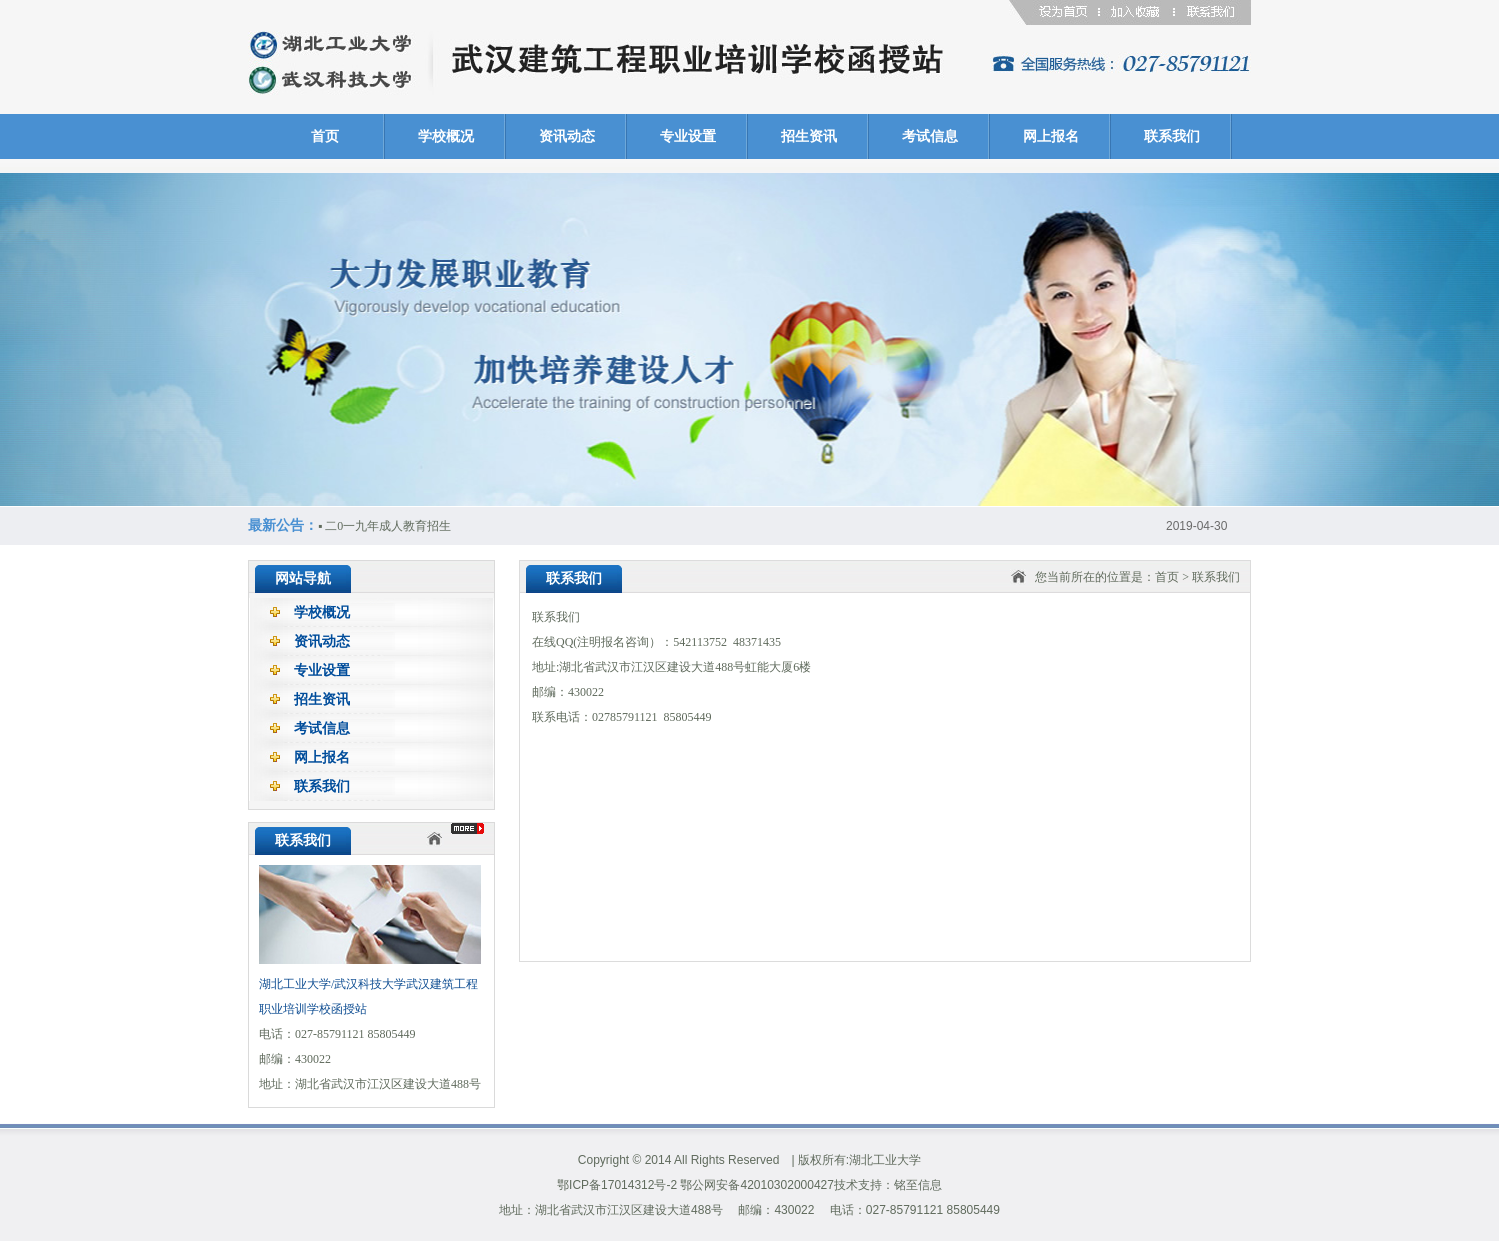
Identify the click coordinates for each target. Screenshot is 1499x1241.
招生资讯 (809, 136)
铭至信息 (918, 1185)
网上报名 (1051, 136)
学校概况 (446, 136)
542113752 (700, 642)
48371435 (757, 642)
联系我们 (1172, 136)
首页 (325, 136)
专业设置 (688, 136)
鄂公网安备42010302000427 (756, 1185)
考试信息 (930, 136)
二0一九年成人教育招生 (384, 526)
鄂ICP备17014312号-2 (617, 1185)
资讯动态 (567, 136)
